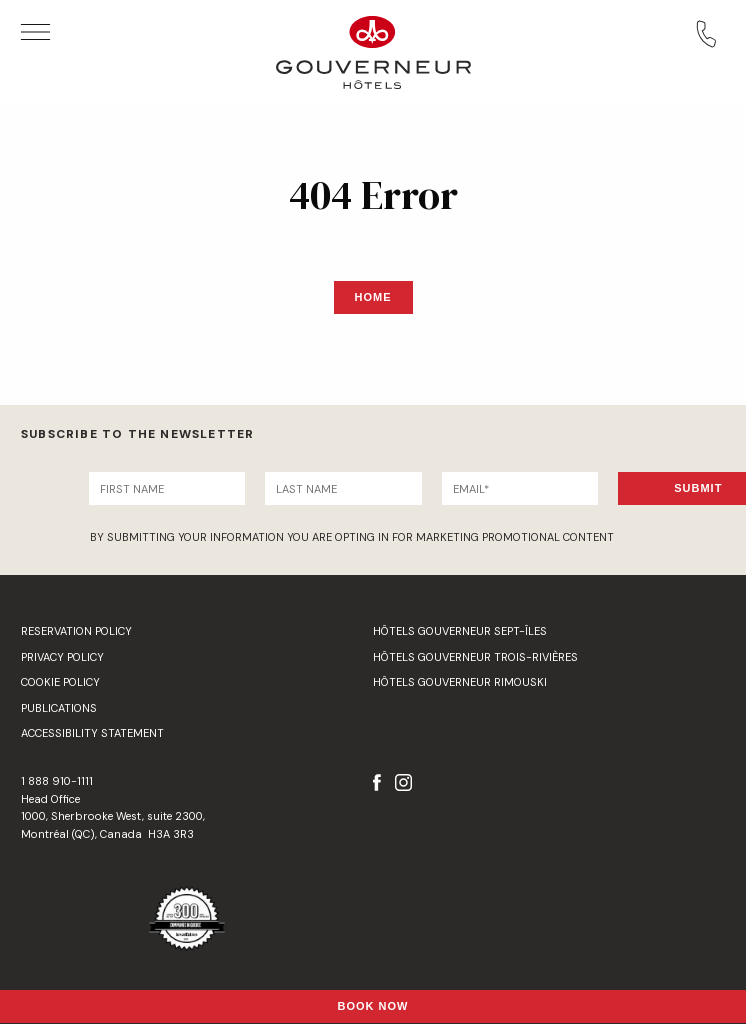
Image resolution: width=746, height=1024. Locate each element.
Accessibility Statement (92, 733)
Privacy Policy (62, 657)
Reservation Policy (76, 631)
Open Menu (35, 32)
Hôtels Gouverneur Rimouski (460, 682)
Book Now (373, 1006)
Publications (59, 708)
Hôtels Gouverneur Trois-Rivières (475, 657)
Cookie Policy (60, 682)
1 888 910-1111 (57, 781)
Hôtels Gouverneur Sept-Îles (460, 631)
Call (706, 34)
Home (373, 297)
